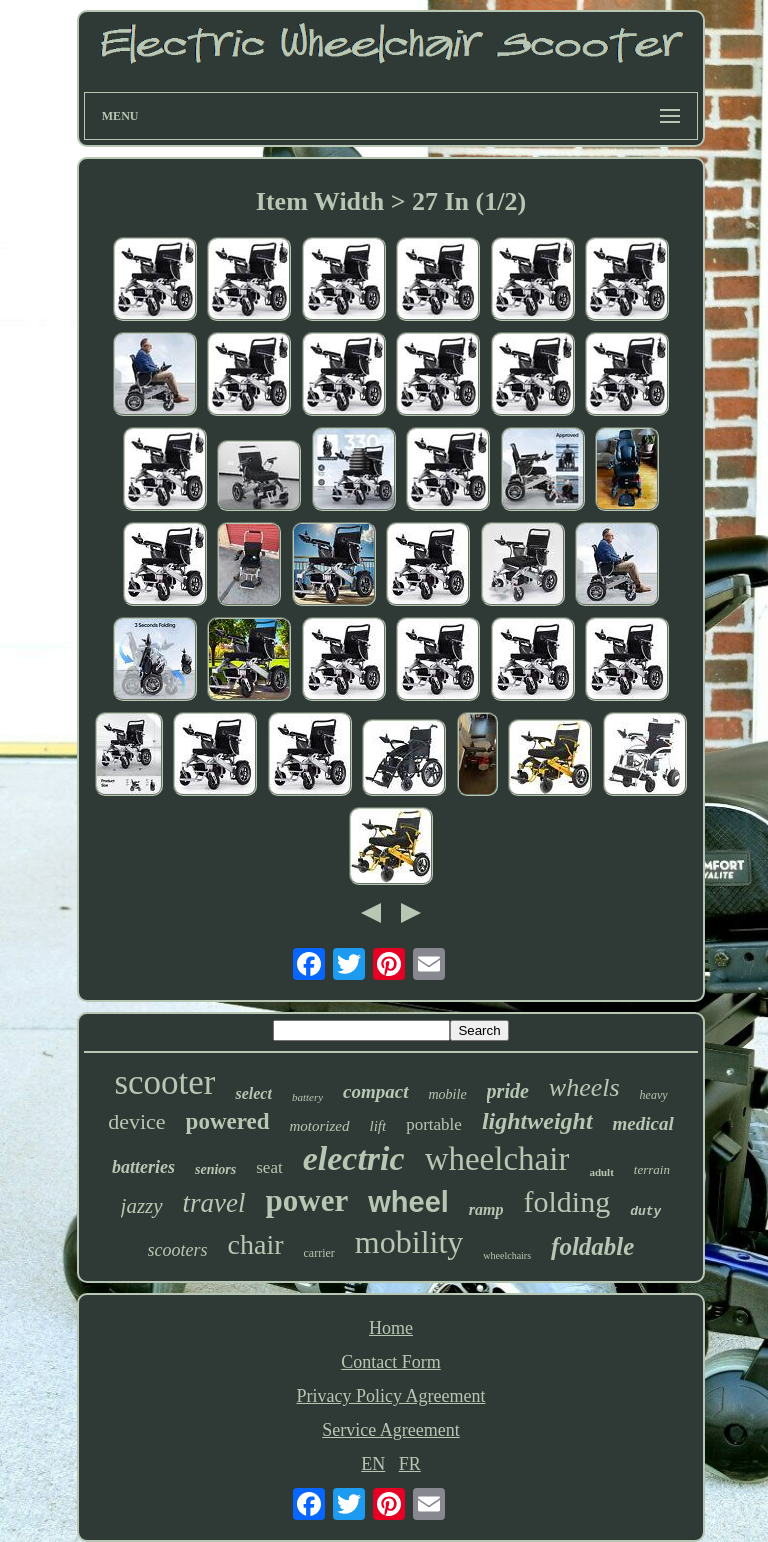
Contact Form (391, 1362)
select (253, 1093)
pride (508, 1091)
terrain (652, 1169)
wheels (584, 1087)
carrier (319, 1253)
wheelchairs (507, 1255)
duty (645, 1211)
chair (256, 1244)
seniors (215, 1169)
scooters (178, 1250)
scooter (164, 1082)
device (136, 1121)
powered (228, 1121)
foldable (592, 1246)
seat (269, 1167)
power (307, 1200)
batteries (143, 1167)
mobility (409, 1242)
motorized (320, 1126)
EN (373, 1464)
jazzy (142, 1206)
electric (354, 1158)
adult (601, 1172)
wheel (408, 1202)
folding (567, 1201)
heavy (654, 1095)
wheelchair (497, 1159)
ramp (486, 1209)
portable (434, 1124)
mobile (448, 1094)
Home (391, 1328)
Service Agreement (390, 1430)
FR (410, 1464)
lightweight (537, 1121)
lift (378, 1126)
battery (307, 1097)
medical (643, 1123)
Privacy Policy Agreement (391, 1396)
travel (214, 1203)
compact (375, 1091)
